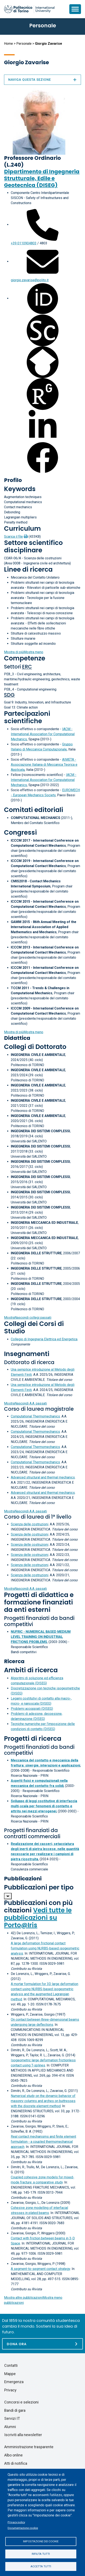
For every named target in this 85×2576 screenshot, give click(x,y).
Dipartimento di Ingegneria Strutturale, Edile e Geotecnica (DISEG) (41, 178)
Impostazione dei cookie (41, 2541)
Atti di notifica (15, 2463)
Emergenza (14, 2382)
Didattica (17, 1038)
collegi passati (27, 1318)
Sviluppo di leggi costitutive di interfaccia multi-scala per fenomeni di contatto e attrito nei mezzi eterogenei (44, 1806)
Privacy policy (16, 2522)
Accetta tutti (41, 2566)
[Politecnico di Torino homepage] (29, 9)
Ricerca (14, 1661)
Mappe (10, 2373)
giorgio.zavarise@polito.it (30, 280)
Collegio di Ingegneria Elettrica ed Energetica (44, 1339)
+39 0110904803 (23, 243)
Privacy (10, 2390)
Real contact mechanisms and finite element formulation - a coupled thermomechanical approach (43, 2142)
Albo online (13, 2455)
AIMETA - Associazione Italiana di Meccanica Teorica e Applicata (44, 764)
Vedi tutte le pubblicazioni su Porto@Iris (38, 1918)
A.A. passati (25, 1403)
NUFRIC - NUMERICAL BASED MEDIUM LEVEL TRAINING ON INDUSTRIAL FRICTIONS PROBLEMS (41, 1637)
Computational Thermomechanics (35, 1416)
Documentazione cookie (23, 2528)
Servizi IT (12, 2418)
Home (8, 44)
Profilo (13, 480)
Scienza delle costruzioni (29, 1524)
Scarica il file (13, 537)
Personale (24, 44)
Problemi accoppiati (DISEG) (32, 1709)
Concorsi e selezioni (21, 2402)
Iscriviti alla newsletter (23, 2435)
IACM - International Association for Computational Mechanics (43, 734)
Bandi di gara (14, 2410)
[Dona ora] (42, 2343)
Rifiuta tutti (41, 2553)
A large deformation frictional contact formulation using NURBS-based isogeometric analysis (45, 1948)
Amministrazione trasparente (28, 2447)
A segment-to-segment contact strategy (40, 2269)
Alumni (10, 2426)
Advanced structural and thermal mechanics (43, 1477)
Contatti (11, 2365)
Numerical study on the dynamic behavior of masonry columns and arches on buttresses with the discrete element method (43, 2101)
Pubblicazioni (23, 1878)
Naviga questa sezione (42, 80)
